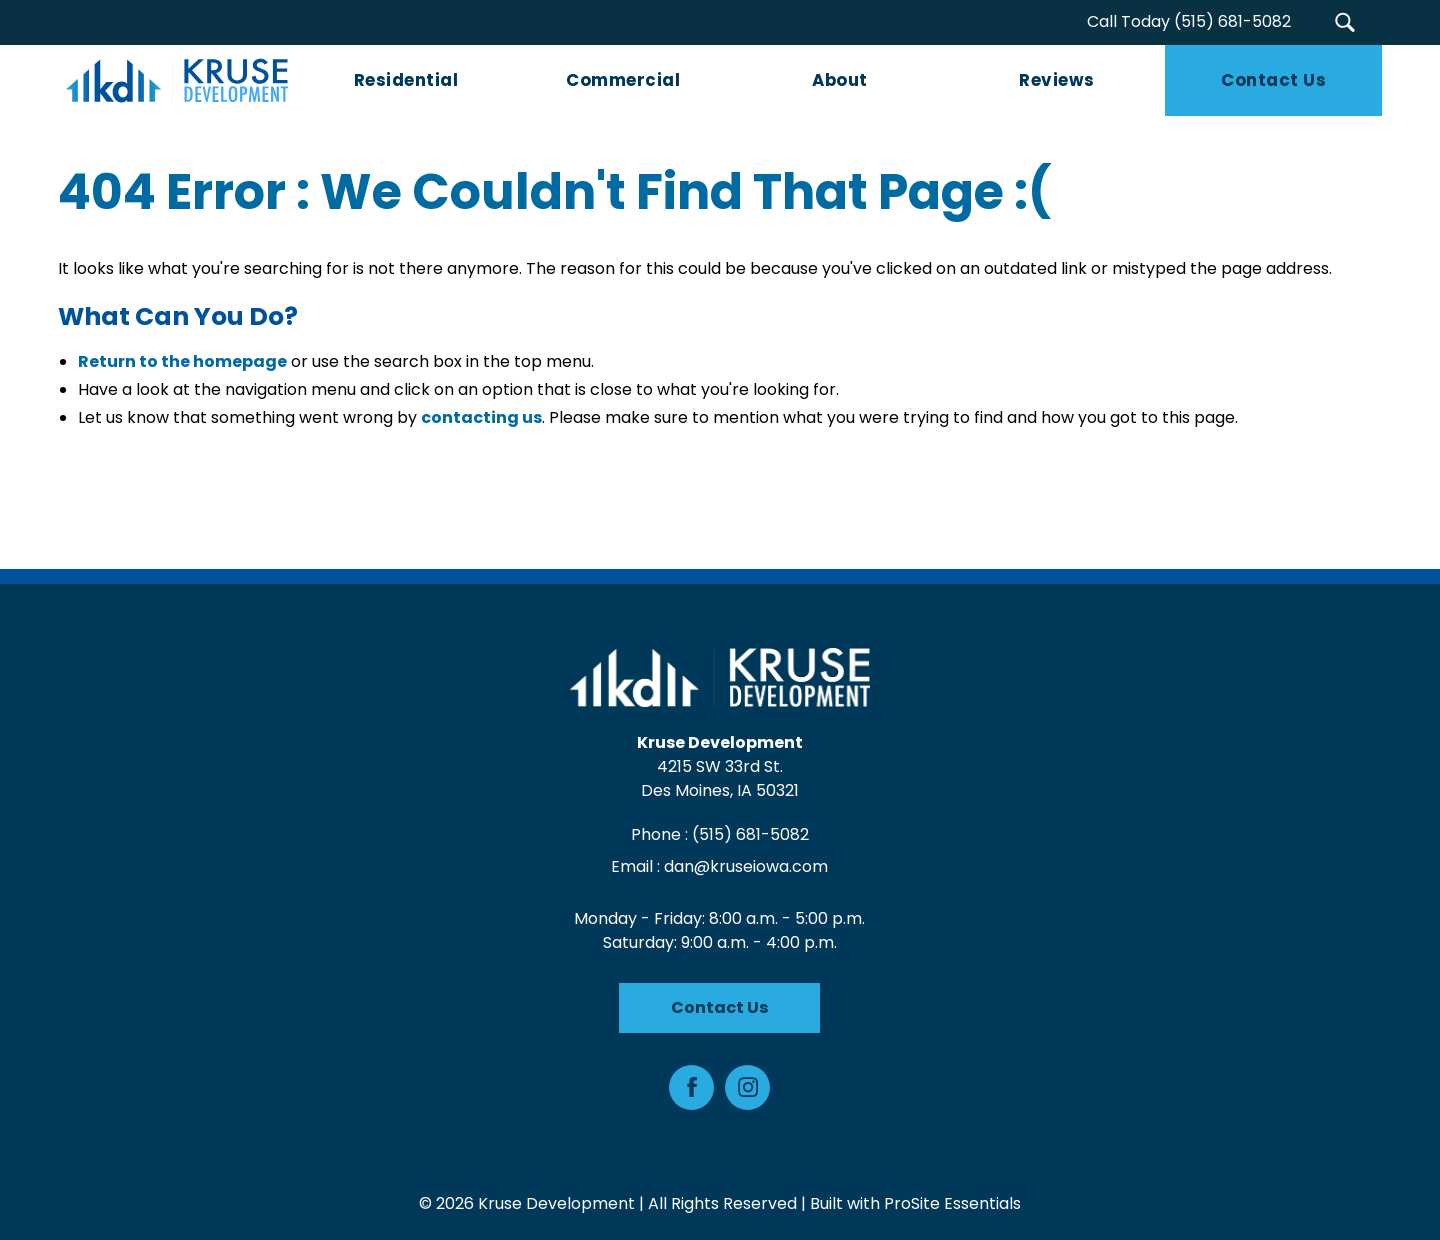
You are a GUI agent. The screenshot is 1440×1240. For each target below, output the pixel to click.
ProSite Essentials (952, 1203)
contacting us (481, 418)
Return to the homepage (182, 362)
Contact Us (720, 1007)
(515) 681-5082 (750, 834)
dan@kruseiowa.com (747, 866)
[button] (1344, 22)
